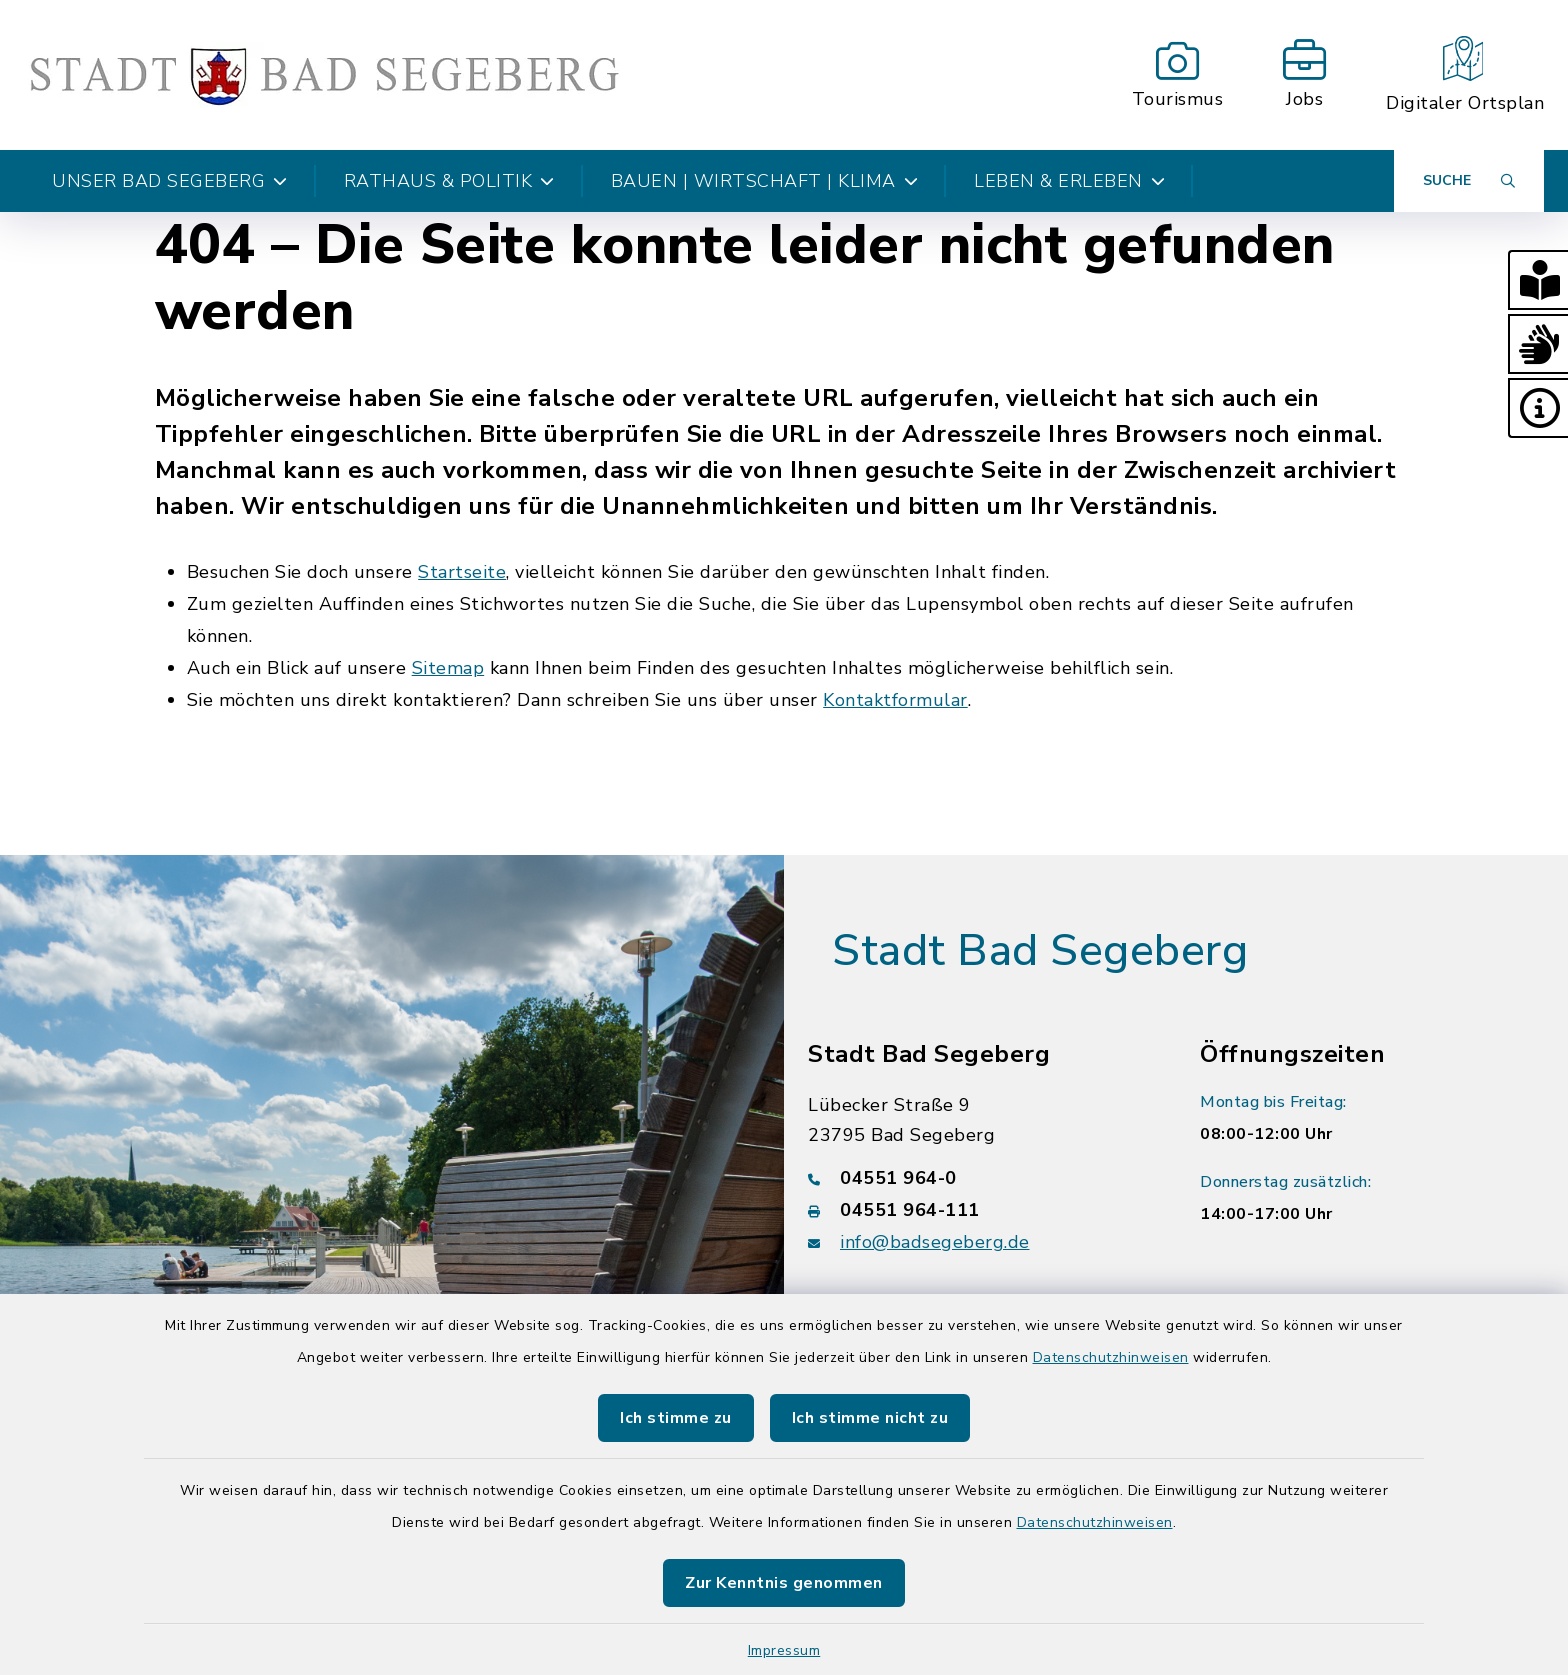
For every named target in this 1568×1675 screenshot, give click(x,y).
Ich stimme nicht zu (870, 1418)
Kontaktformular (895, 700)
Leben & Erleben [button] (1069, 181)
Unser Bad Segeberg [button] (170, 181)
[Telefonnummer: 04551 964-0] (980, 1178)
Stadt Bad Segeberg (1040, 951)
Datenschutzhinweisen (1111, 1357)
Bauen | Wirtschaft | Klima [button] (765, 181)
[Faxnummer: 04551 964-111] (980, 1210)
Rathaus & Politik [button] (449, 181)
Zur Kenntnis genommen (784, 1583)
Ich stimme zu (676, 1418)
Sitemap (448, 668)
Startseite (462, 572)
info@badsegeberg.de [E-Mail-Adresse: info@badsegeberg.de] (935, 1242)
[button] (1538, 280)
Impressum (784, 1650)
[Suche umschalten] (1469, 181)
